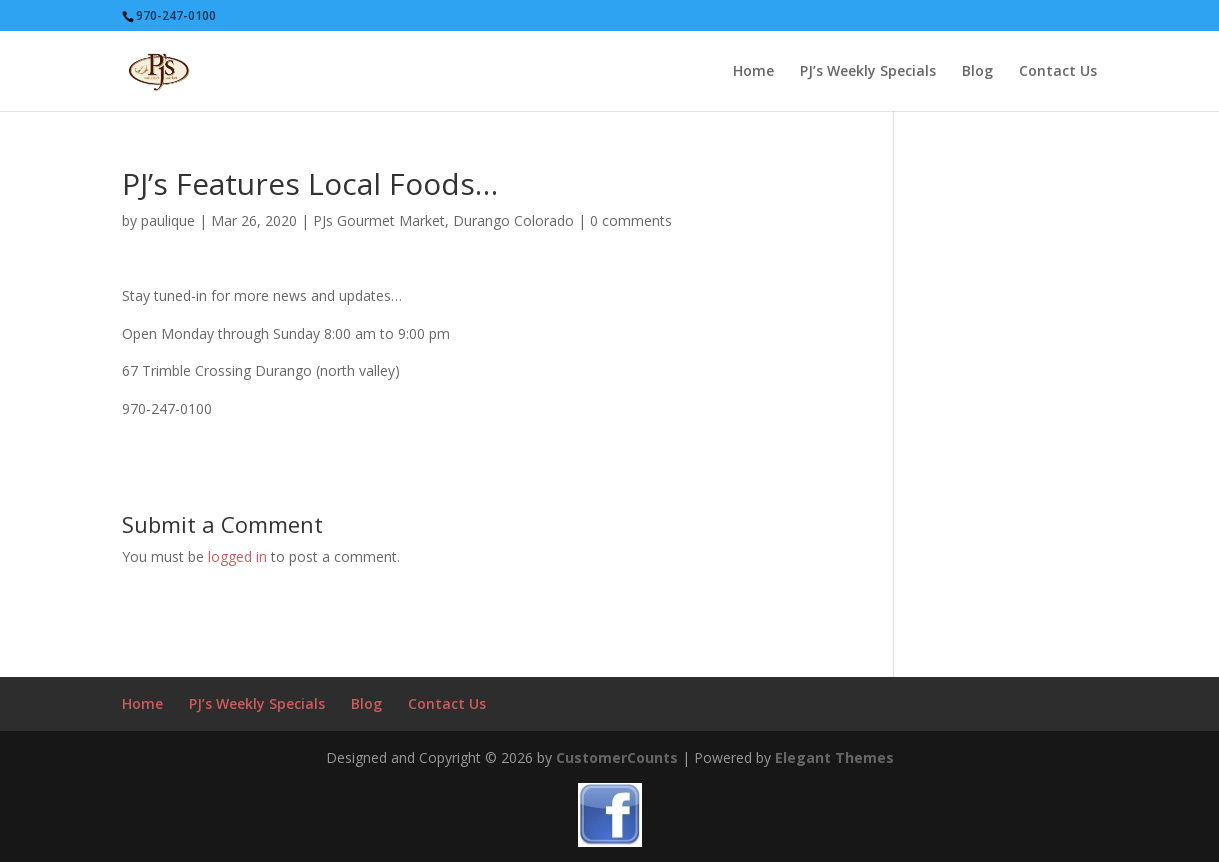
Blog (977, 72)
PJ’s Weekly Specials (868, 72)
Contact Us (1058, 72)
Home (753, 72)
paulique (168, 220)
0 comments (631, 220)
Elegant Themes (834, 757)
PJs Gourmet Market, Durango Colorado (443, 220)
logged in (237, 556)
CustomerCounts (617, 757)
